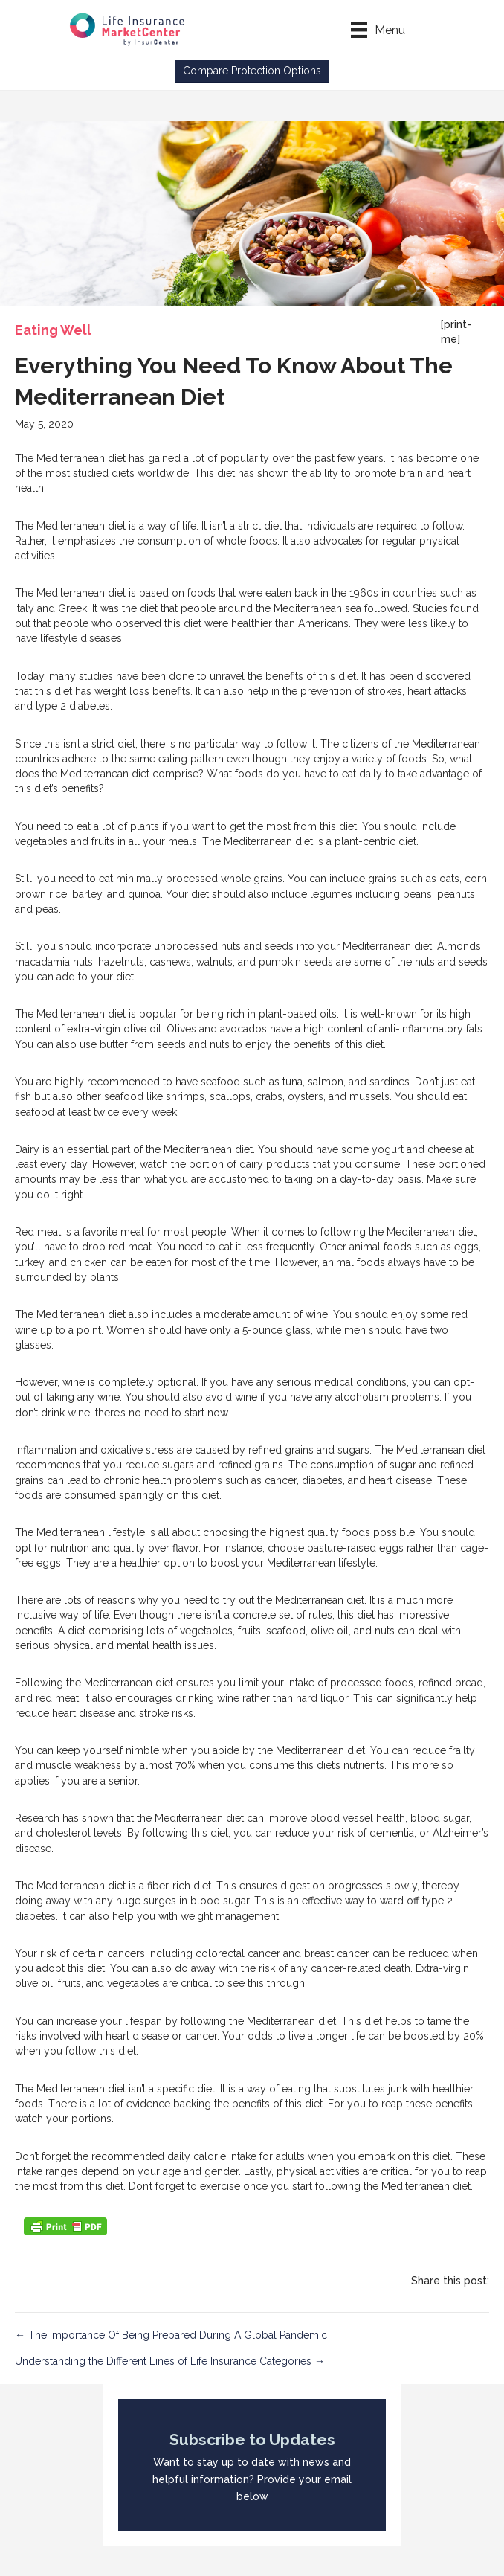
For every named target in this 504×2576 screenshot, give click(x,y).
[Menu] (378, 29)
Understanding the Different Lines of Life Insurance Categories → (170, 2361)
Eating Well (53, 330)
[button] (252, 71)
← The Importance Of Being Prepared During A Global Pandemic (171, 2335)
